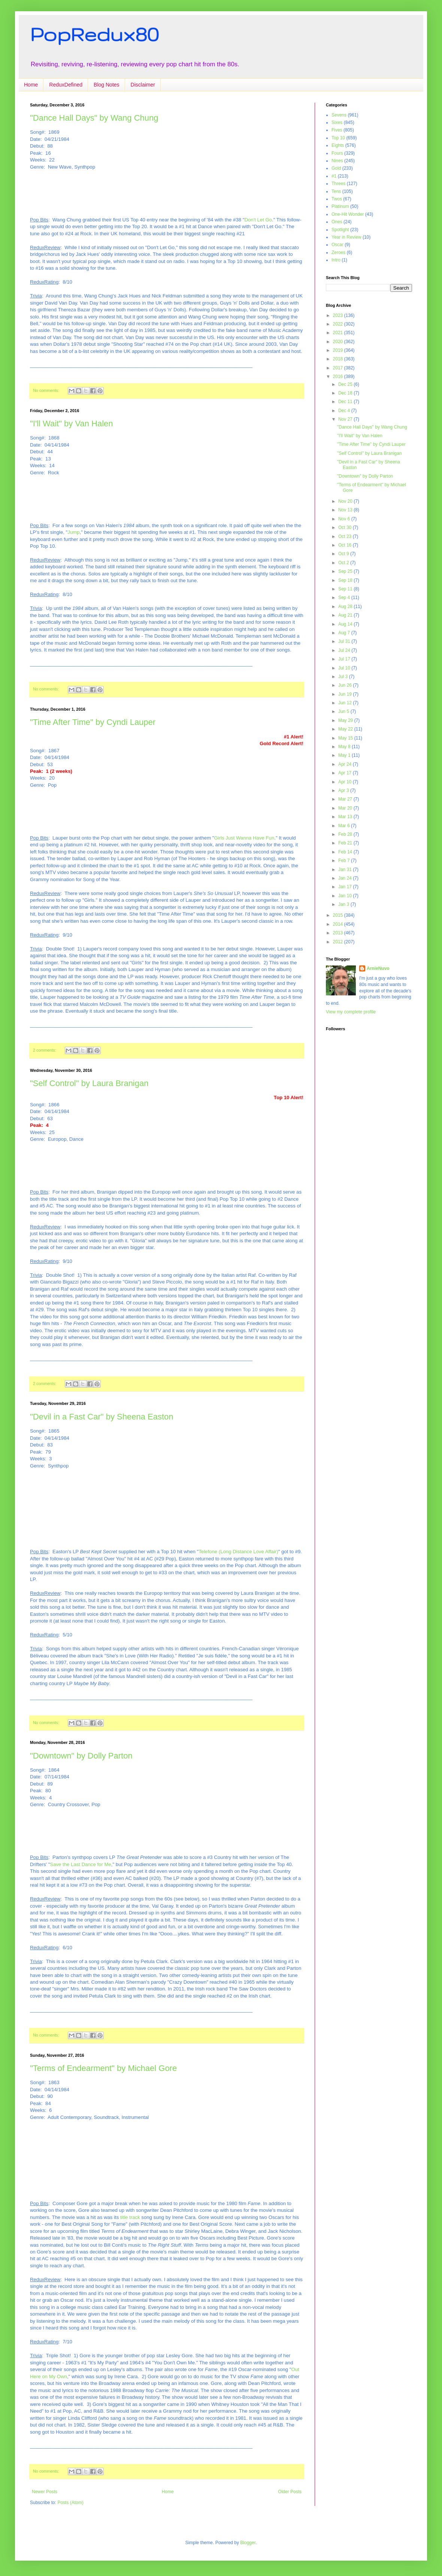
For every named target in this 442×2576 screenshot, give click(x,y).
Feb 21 (346, 843)
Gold (336, 168)
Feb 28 (346, 834)
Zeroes (338, 252)
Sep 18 (346, 580)
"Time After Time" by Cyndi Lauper (92, 722)
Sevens (339, 115)
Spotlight (340, 229)
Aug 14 (346, 624)
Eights (338, 145)
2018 (338, 359)
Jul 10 (344, 668)
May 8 (345, 746)
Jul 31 (344, 641)
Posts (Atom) (70, 2502)
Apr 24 (345, 764)
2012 (338, 941)
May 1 (345, 755)
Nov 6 (344, 518)
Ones (337, 221)
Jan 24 (345, 878)
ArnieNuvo (378, 968)
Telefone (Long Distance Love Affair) (238, 1551)
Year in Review (346, 237)
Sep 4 (344, 597)
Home (31, 85)
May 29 (346, 720)
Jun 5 (344, 711)
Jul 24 (344, 650)
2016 (338, 376)
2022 (338, 324)
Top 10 (338, 137)
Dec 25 (346, 384)
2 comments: (45, 1050)
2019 (338, 350)
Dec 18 (346, 393)
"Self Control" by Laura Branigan (89, 1083)
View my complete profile (351, 1012)
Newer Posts (44, 2491)
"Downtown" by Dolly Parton (81, 1755)
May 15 (346, 738)
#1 (334, 176)
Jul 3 (343, 676)
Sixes (337, 122)
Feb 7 (344, 860)
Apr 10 (345, 781)
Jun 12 (345, 702)
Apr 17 (345, 772)
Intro (336, 260)
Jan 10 (345, 895)
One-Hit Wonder (348, 214)
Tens (336, 191)
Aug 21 (346, 615)
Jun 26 (345, 685)
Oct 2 (344, 562)
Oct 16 (345, 545)
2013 (338, 932)
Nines (337, 160)
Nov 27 (346, 419)
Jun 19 (345, 694)
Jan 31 (345, 869)
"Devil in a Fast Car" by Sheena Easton (101, 1416)
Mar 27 (346, 799)
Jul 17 (344, 659)
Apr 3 (344, 790)
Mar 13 (346, 816)
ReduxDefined (65, 85)
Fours (337, 153)
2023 (338, 315)
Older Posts (290, 2491)
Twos (337, 199)
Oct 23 (345, 536)
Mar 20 (346, 808)
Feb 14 (346, 852)
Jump (73, 532)
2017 (338, 368)
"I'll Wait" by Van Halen (71, 423)
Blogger (247, 2542)
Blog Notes (106, 85)
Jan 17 (345, 886)
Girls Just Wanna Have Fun (244, 838)
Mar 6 (344, 825)
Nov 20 (346, 501)
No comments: (46, 390)
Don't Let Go (258, 220)
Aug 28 (346, 606)
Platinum (340, 206)
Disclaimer (143, 85)
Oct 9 (344, 553)
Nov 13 (346, 510)
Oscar (337, 244)
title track (130, 2217)
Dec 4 (344, 410)
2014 (338, 924)
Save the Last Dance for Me (80, 1864)
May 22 (346, 729)
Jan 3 (344, 904)
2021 (338, 332)
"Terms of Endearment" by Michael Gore (103, 2068)
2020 (338, 341)
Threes (338, 183)
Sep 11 (346, 589)
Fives (337, 130)
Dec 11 (346, 401)
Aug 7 (344, 632)
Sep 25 (346, 571)
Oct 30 (345, 527)
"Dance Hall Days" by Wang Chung (94, 118)
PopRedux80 (94, 34)
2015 (338, 915)
